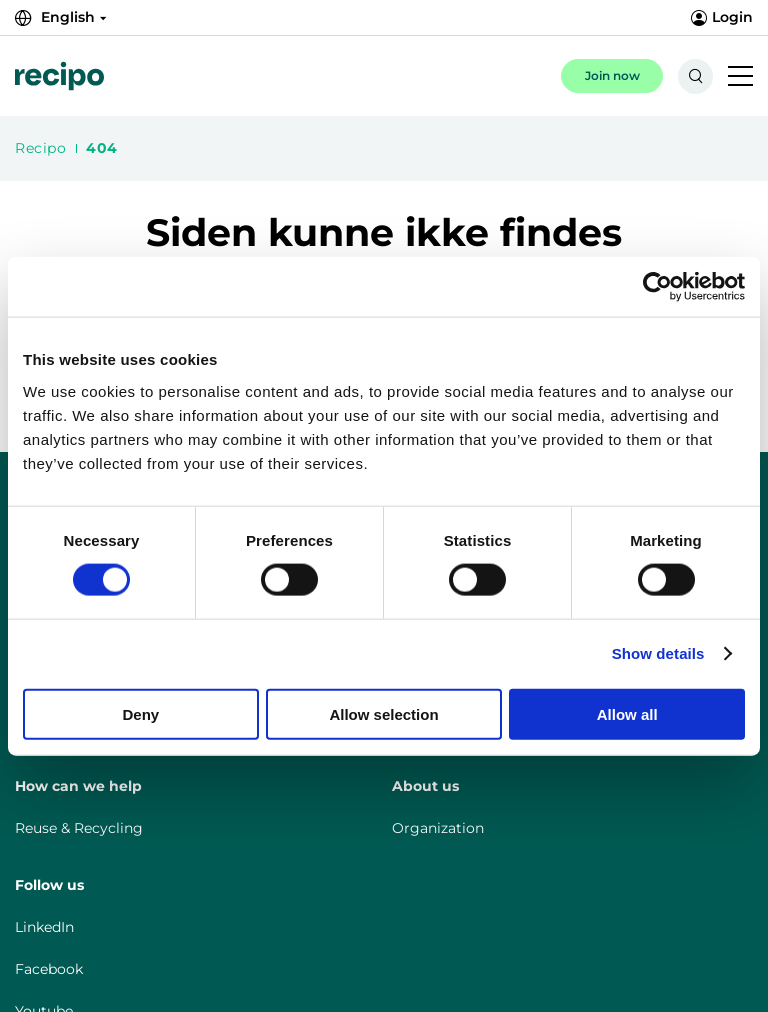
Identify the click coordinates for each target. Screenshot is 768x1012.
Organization (438, 828)
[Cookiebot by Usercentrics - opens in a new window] (657, 287)
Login (722, 17)
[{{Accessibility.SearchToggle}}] (695, 76)
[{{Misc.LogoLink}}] (59, 76)
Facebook (49, 969)
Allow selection (383, 713)
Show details (658, 653)
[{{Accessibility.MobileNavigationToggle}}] (740, 77)
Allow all (627, 713)
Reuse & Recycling (79, 828)
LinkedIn (44, 927)
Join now (612, 75)
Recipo (40, 148)
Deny (140, 713)
